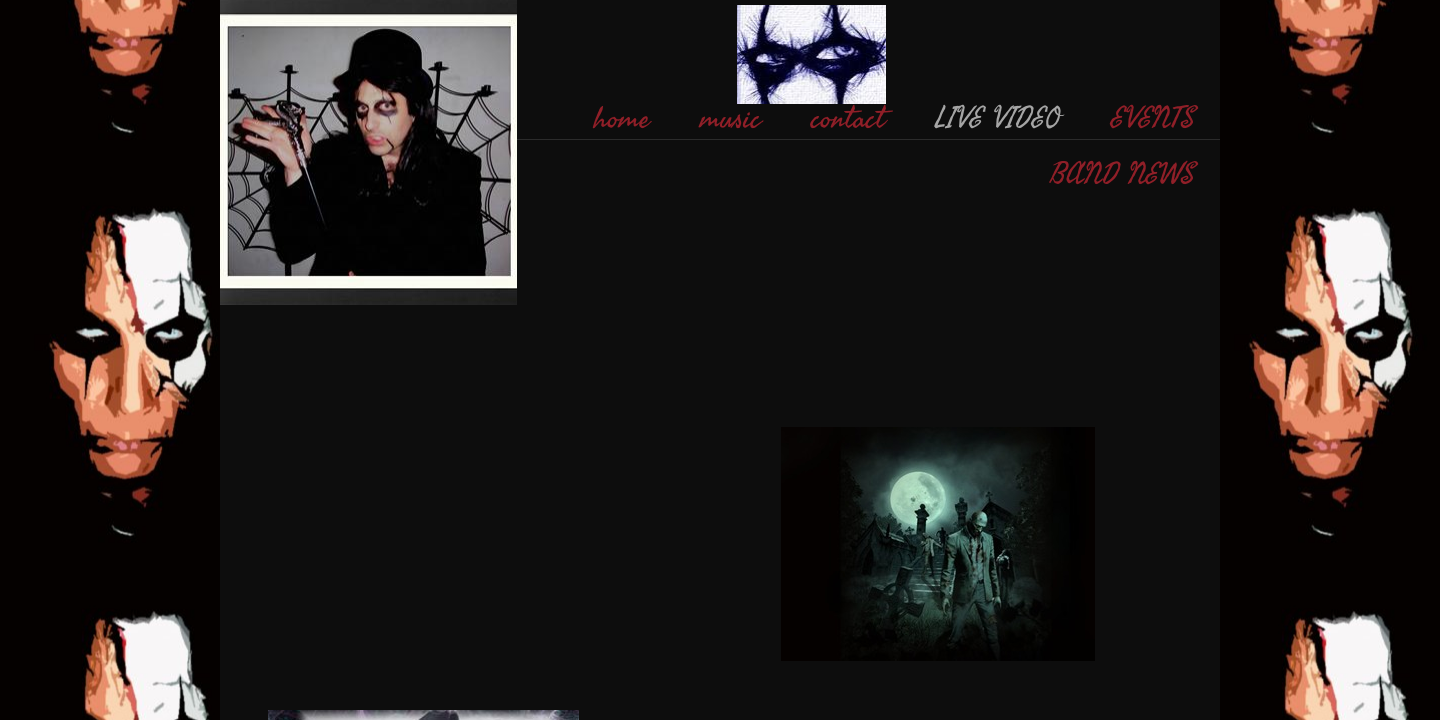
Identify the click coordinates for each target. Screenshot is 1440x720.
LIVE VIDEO (998, 119)
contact (848, 119)
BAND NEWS (1122, 175)
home (622, 119)
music (730, 119)
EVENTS (1153, 119)
